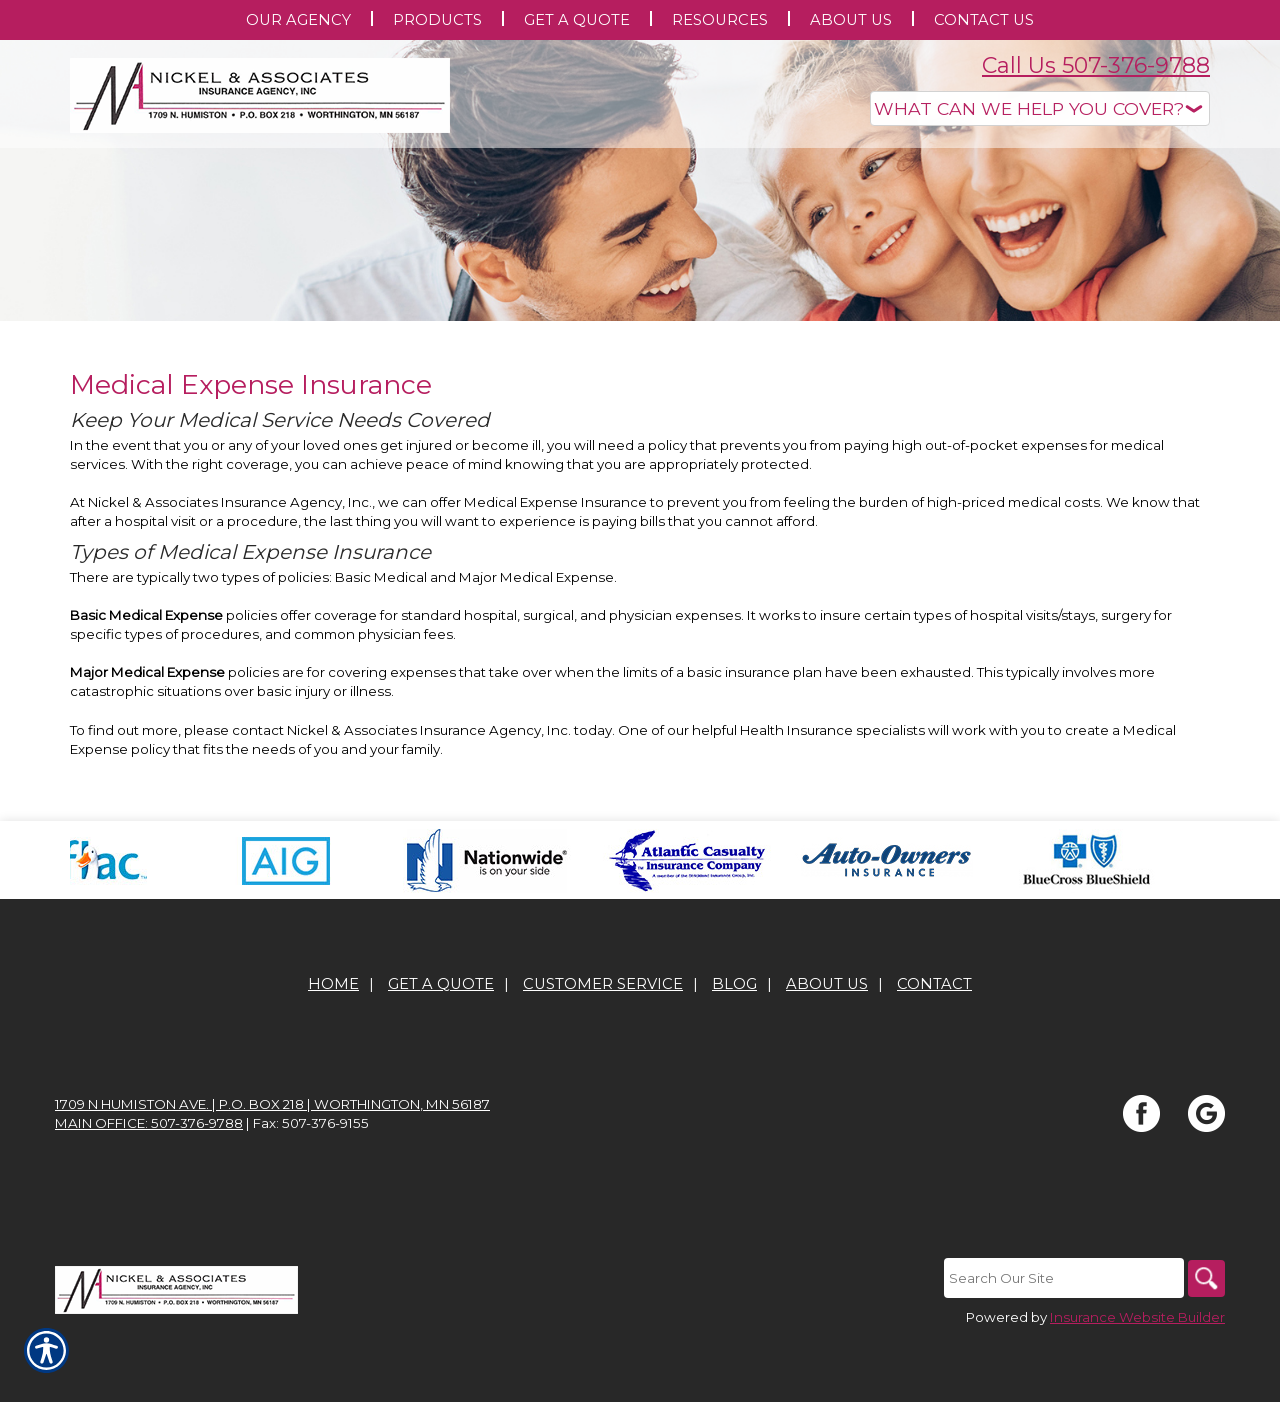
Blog (734, 1045)
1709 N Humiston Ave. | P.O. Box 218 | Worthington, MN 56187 (272, 1165)
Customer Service (603, 1045)
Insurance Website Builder (1137, 1378)
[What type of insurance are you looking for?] (1040, 108)
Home (333, 1045)
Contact (934, 1045)
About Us (827, 1045)
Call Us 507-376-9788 (1096, 65)
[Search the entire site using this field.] (1060, 1339)
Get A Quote (441, 1045)
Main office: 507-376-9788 (149, 1184)
